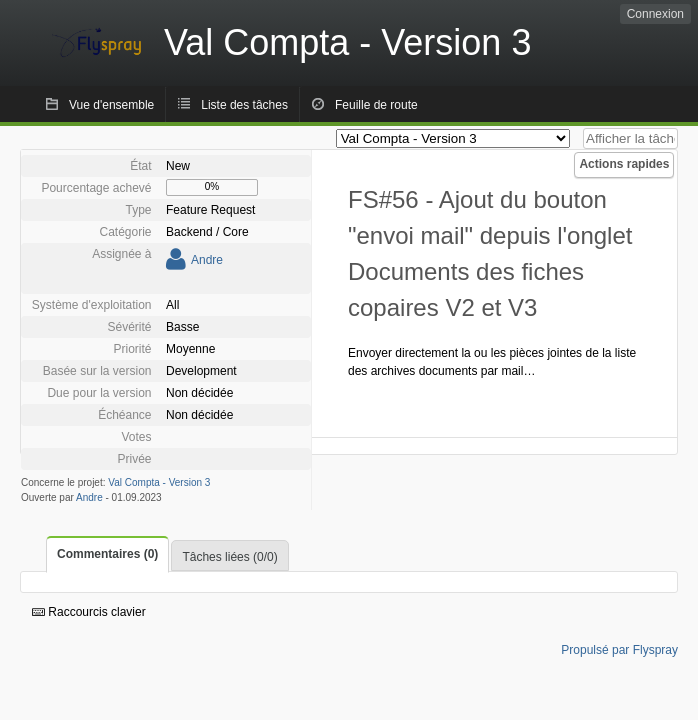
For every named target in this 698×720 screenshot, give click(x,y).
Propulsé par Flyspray (619, 650)
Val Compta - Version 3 (159, 482)
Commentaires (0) (107, 554)
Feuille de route (376, 105)
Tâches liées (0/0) (229, 557)
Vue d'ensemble (111, 105)
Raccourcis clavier (89, 612)
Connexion (655, 14)
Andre (207, 260)
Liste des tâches (244, 105)
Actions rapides (624, 164)
